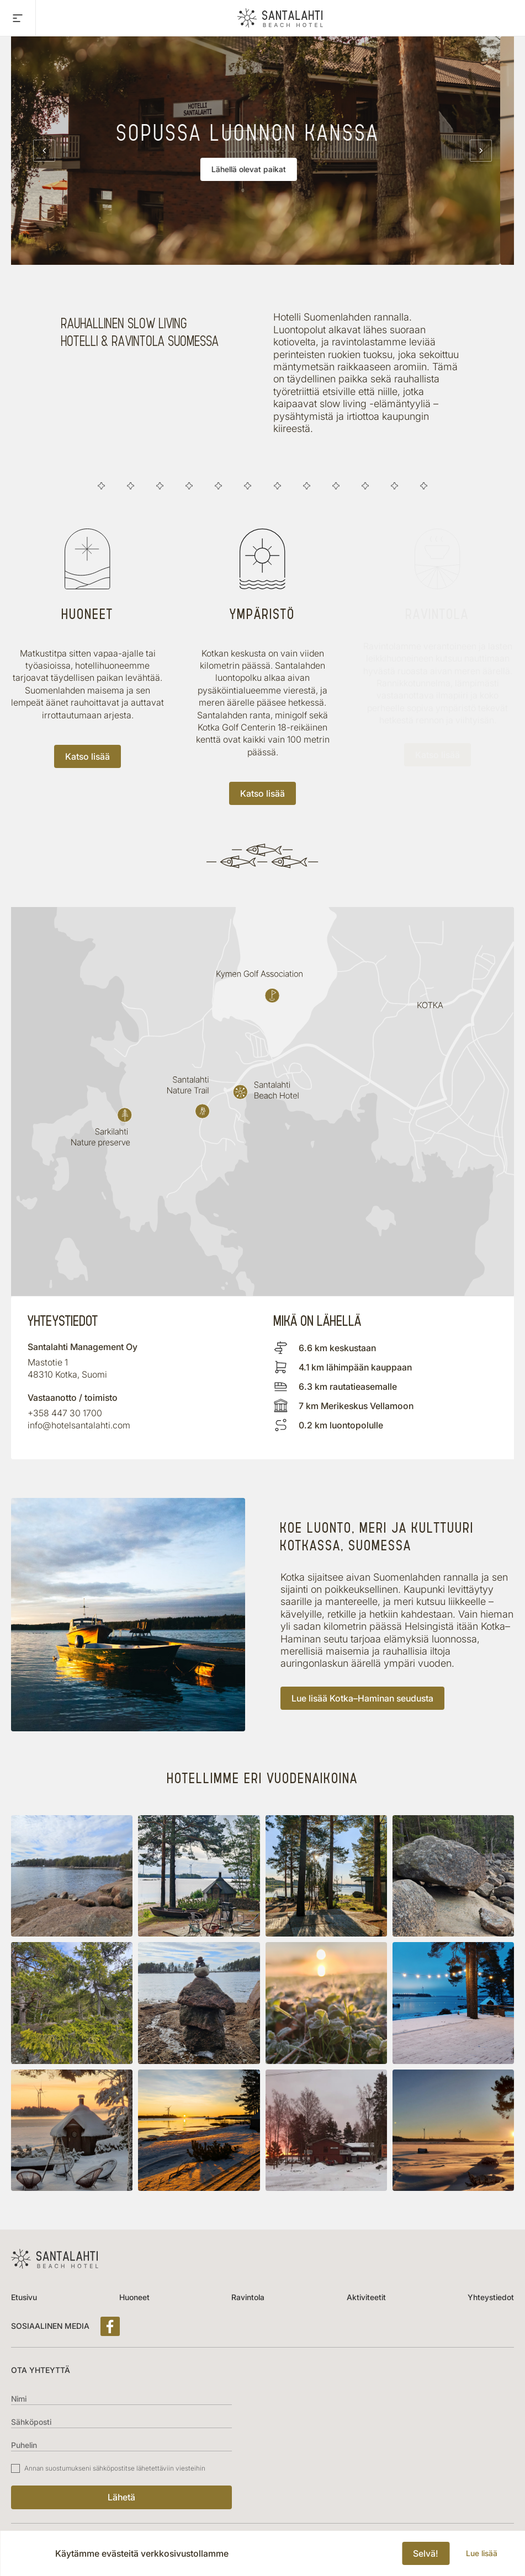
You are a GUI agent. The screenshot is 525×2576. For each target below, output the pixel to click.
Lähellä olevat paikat (262, 169)
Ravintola (247, 2297)
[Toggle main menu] (18, 18)
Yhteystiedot (491, 2297)
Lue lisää (481, 2553)
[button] (71, 1876)
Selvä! (425, 2553)
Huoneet (134, 2297)
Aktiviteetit (366, 2297)
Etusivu (24, 2297)
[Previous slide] (44, 151)
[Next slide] (481, 151)
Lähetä (121, 2497)
